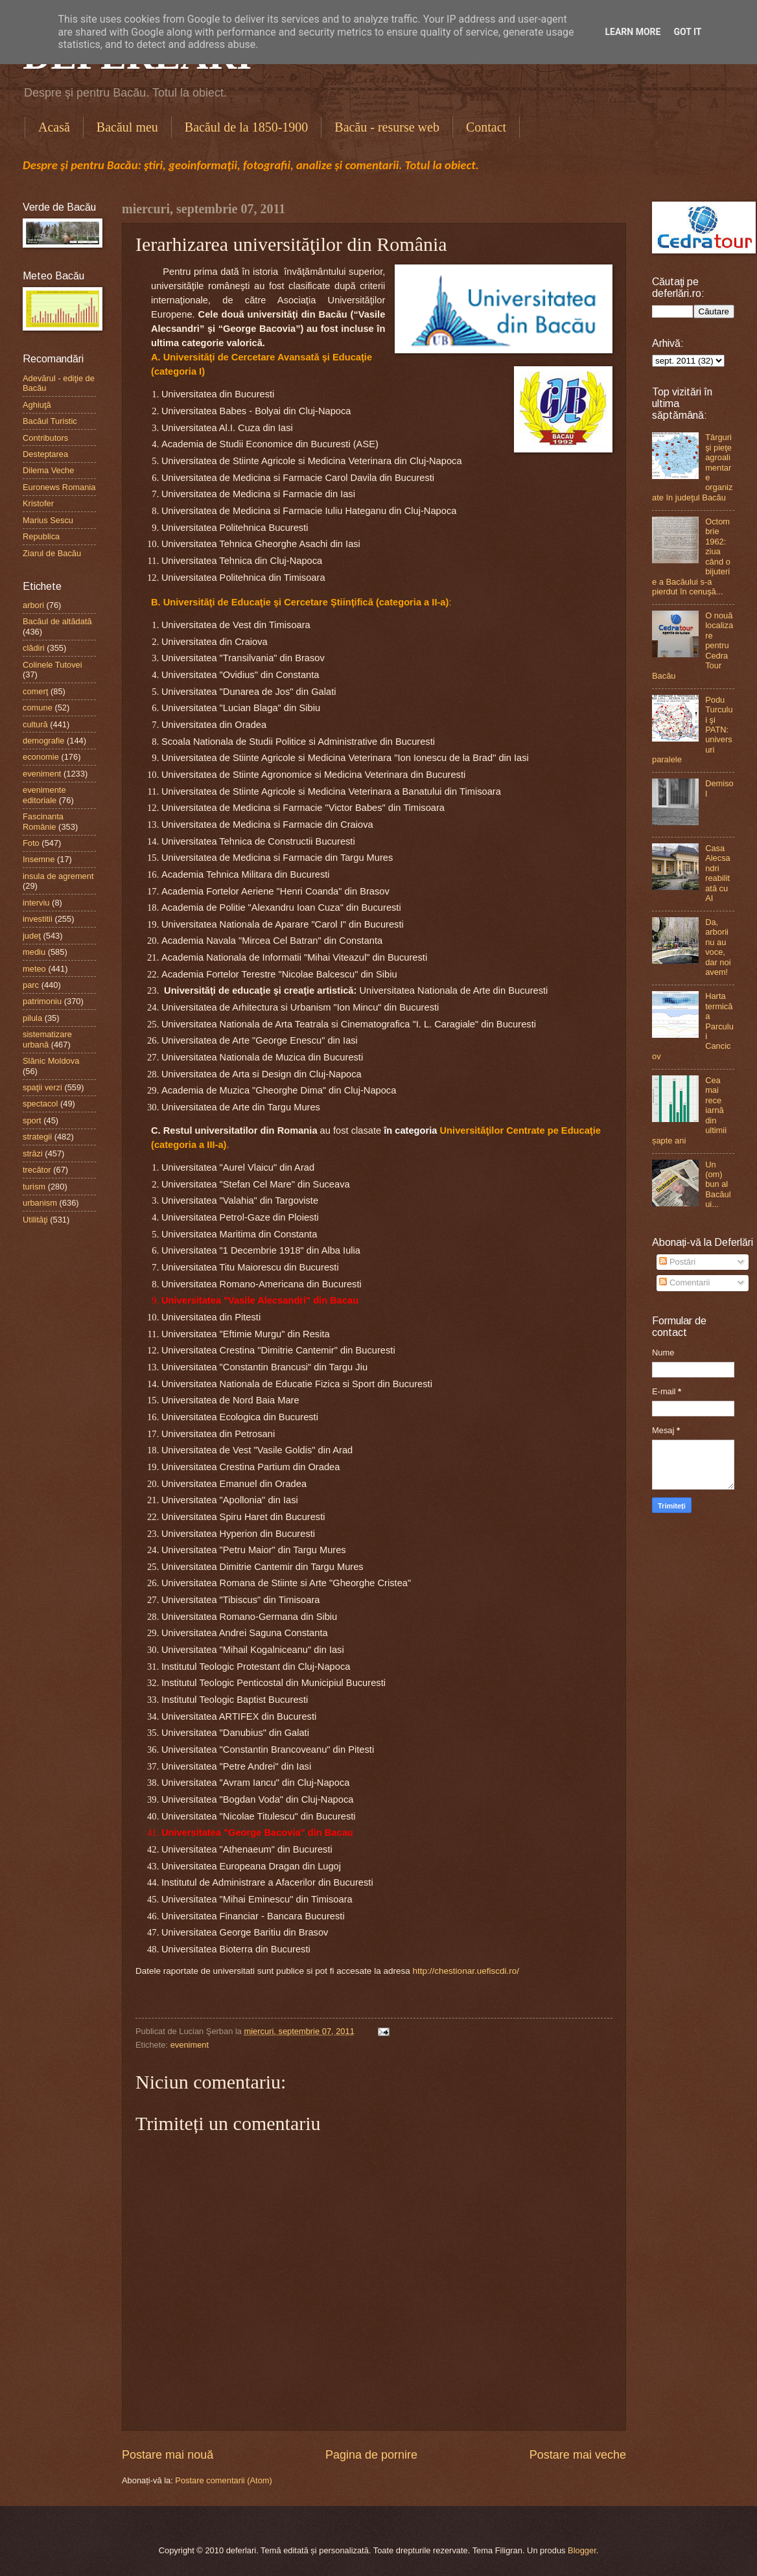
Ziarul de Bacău (52, 553)
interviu (36, 902)
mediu (34, 952)
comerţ (35, 691)
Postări (677, 1262)
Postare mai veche (578, 2454)
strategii (37, 1137)
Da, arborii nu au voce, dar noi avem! (717, 947)
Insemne (38, 859)
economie (41, 757)
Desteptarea (45, 454)
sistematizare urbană (47, 1039)
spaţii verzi (42, 1087)
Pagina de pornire (371, 2454)
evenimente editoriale (44, 794)
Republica (41, 536)
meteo (34, 969)
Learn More (632, 32)
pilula (32, 1018)
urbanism (40, 1203)
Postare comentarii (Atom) (223, 2480)
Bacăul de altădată (57, 621)
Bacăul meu (127, 127)
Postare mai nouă (167, 2454)
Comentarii (684, 1282)
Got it (687, 32)
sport (32, 1120)
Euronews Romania (59, 487)
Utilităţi (35, 1219)
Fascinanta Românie (43, 821)
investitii (37, 919)
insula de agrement (58, 876)
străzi (33, 1153)
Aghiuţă (37, 405)
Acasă (54, 127)
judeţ (32, 936)
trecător (37, 1170)
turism (34, 1186)
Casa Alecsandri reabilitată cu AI (717, 873)
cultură (35, 724)
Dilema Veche (48, 470)
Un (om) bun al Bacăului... (717, 1185)
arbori (33, 605)
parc (31, 985)
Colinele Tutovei (52, 665)
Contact (486, 127)
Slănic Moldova (51, 1061)
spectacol (40, 1103)
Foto (31, 843)
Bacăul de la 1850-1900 (247, 127)
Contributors (45, 438)
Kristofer (38, 503)
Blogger (582, 2550)
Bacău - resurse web (386, 127)
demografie (43, 740)
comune (37, 707)
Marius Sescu (48, 520)
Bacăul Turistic (50, 421)
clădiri (34, 648)
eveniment (189, 2045)
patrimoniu (42, 1001)
